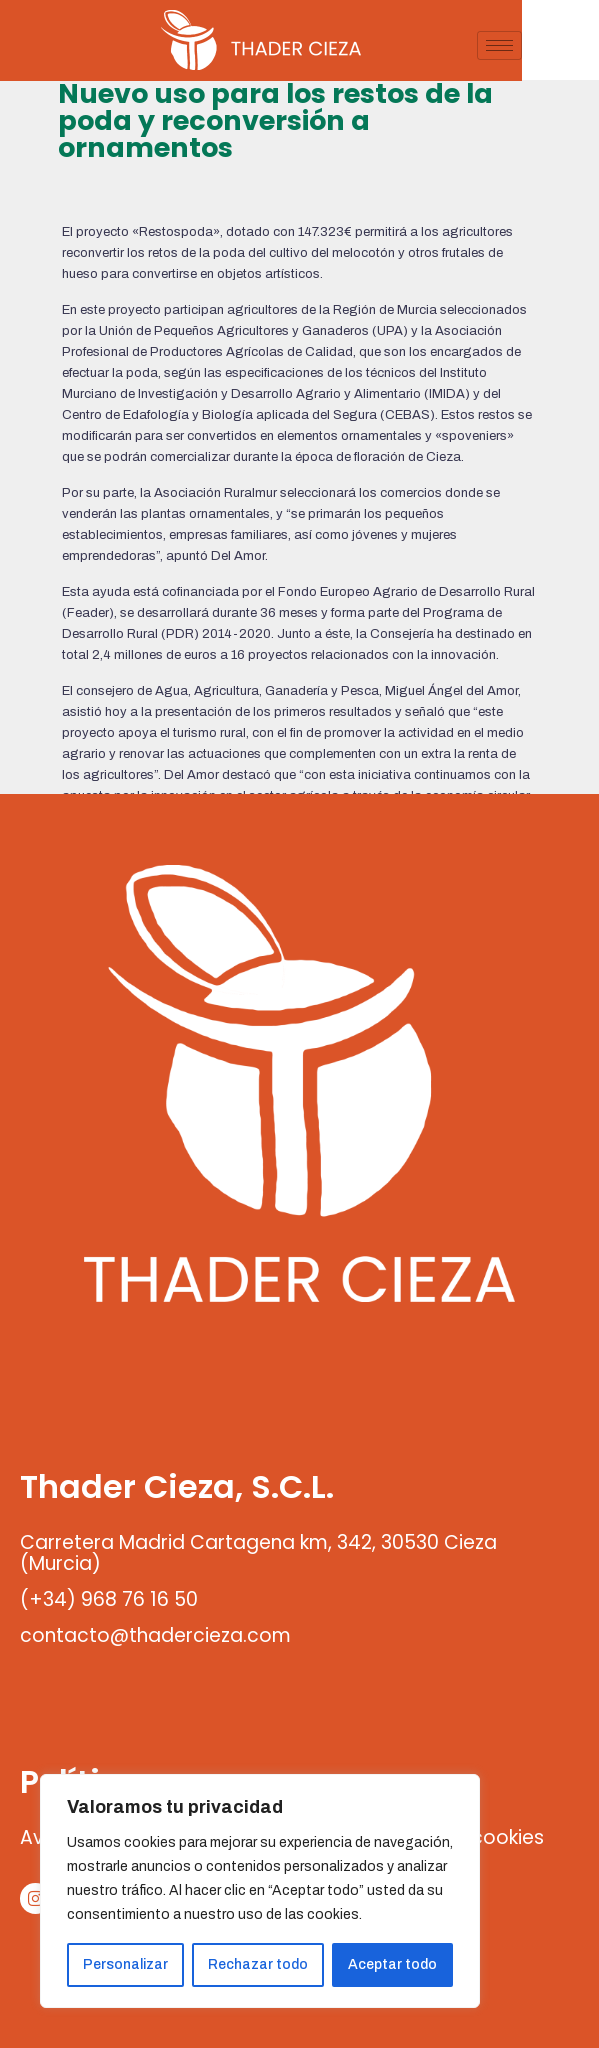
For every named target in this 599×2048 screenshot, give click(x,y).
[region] (260, 1891)
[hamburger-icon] (576, 45)
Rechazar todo (258, 1964)
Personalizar (125, 1964)
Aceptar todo (392, 1964)
